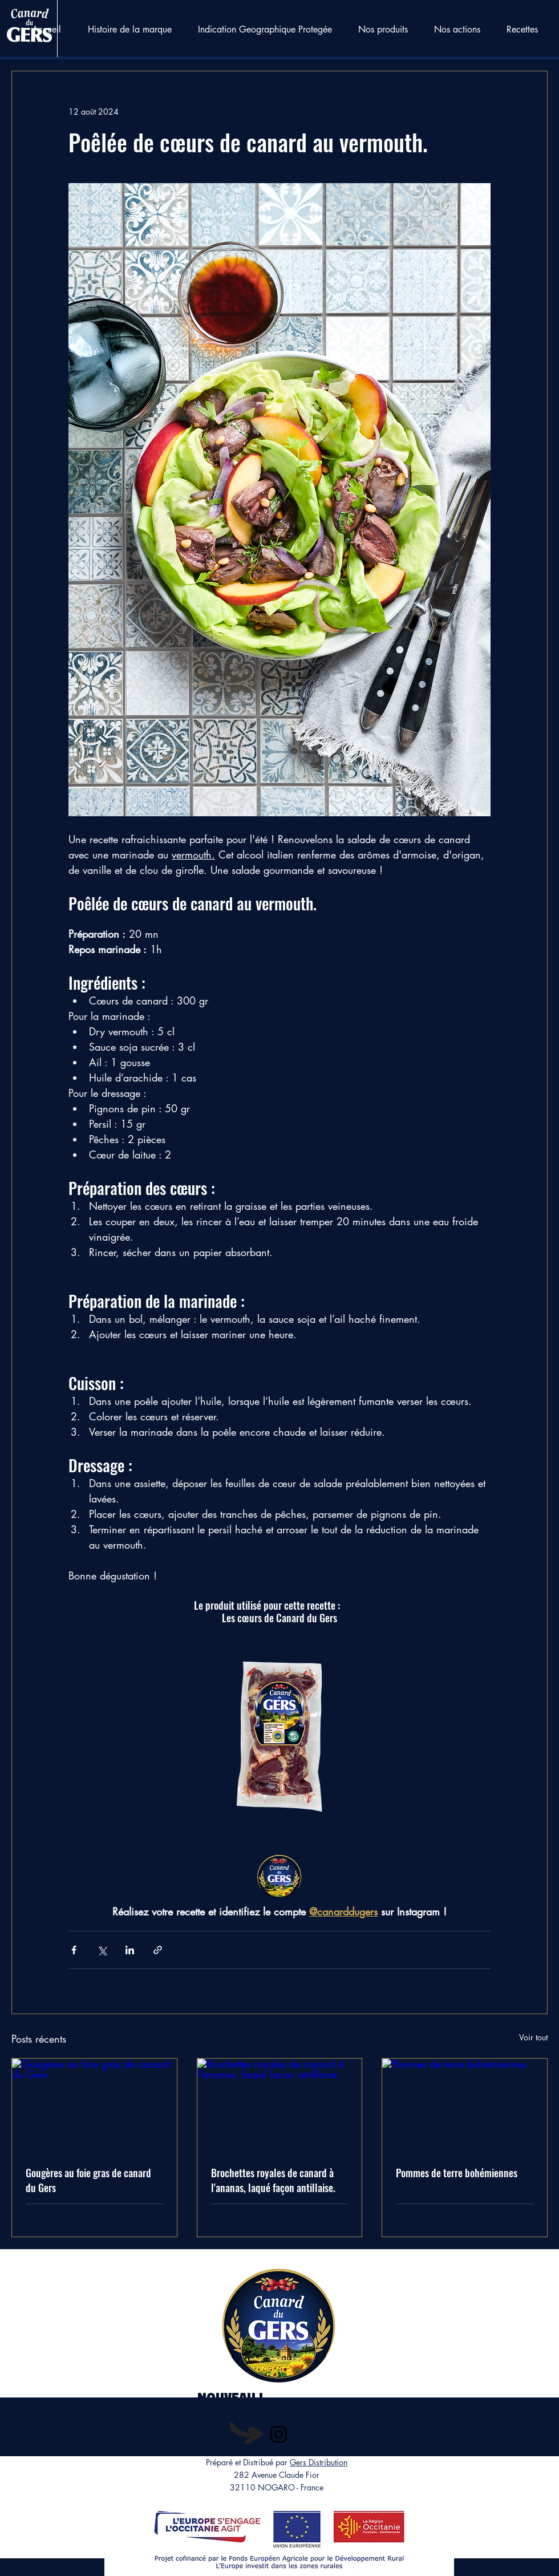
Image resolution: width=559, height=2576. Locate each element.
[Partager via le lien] (157, 1950)
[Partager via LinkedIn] (129, 1950)
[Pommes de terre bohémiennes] (464, 2105)
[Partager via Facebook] (73, 1950)
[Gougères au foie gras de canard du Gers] (94, 2105)
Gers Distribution (318, 2462)
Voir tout (533, 2037)
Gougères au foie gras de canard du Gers (88, 2180)
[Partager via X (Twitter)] (101, 1950)
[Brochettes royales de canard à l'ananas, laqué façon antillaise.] (279, 2105)
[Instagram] (279, 2434)
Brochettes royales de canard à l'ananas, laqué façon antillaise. (273, 2180)
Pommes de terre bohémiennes (456, 2172)
